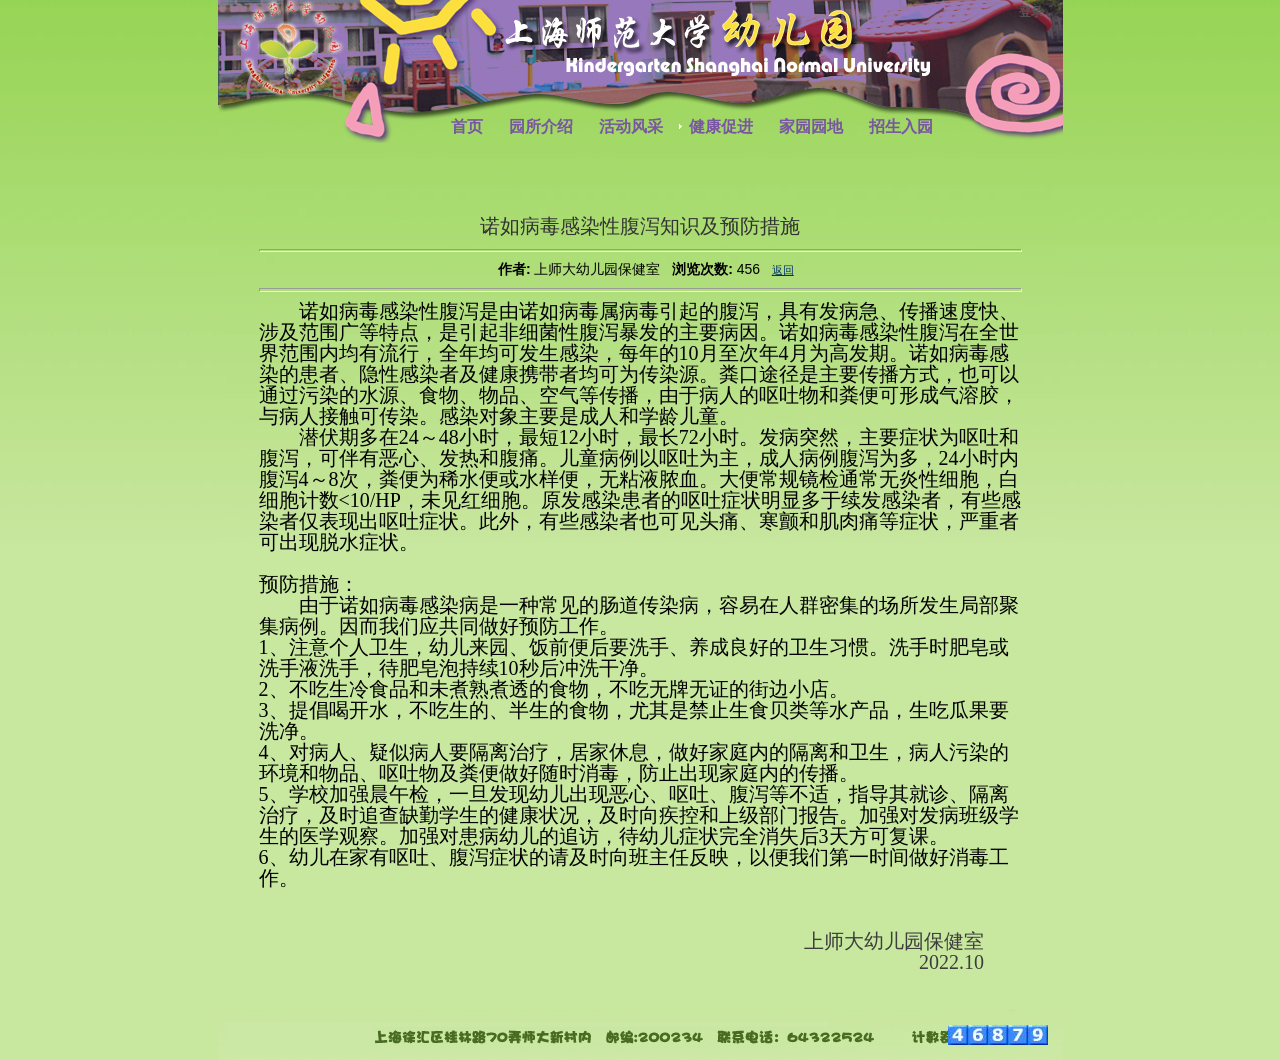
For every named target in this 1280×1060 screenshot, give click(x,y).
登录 (1031, 12)
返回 (783, 270)
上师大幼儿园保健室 (597, 269)
